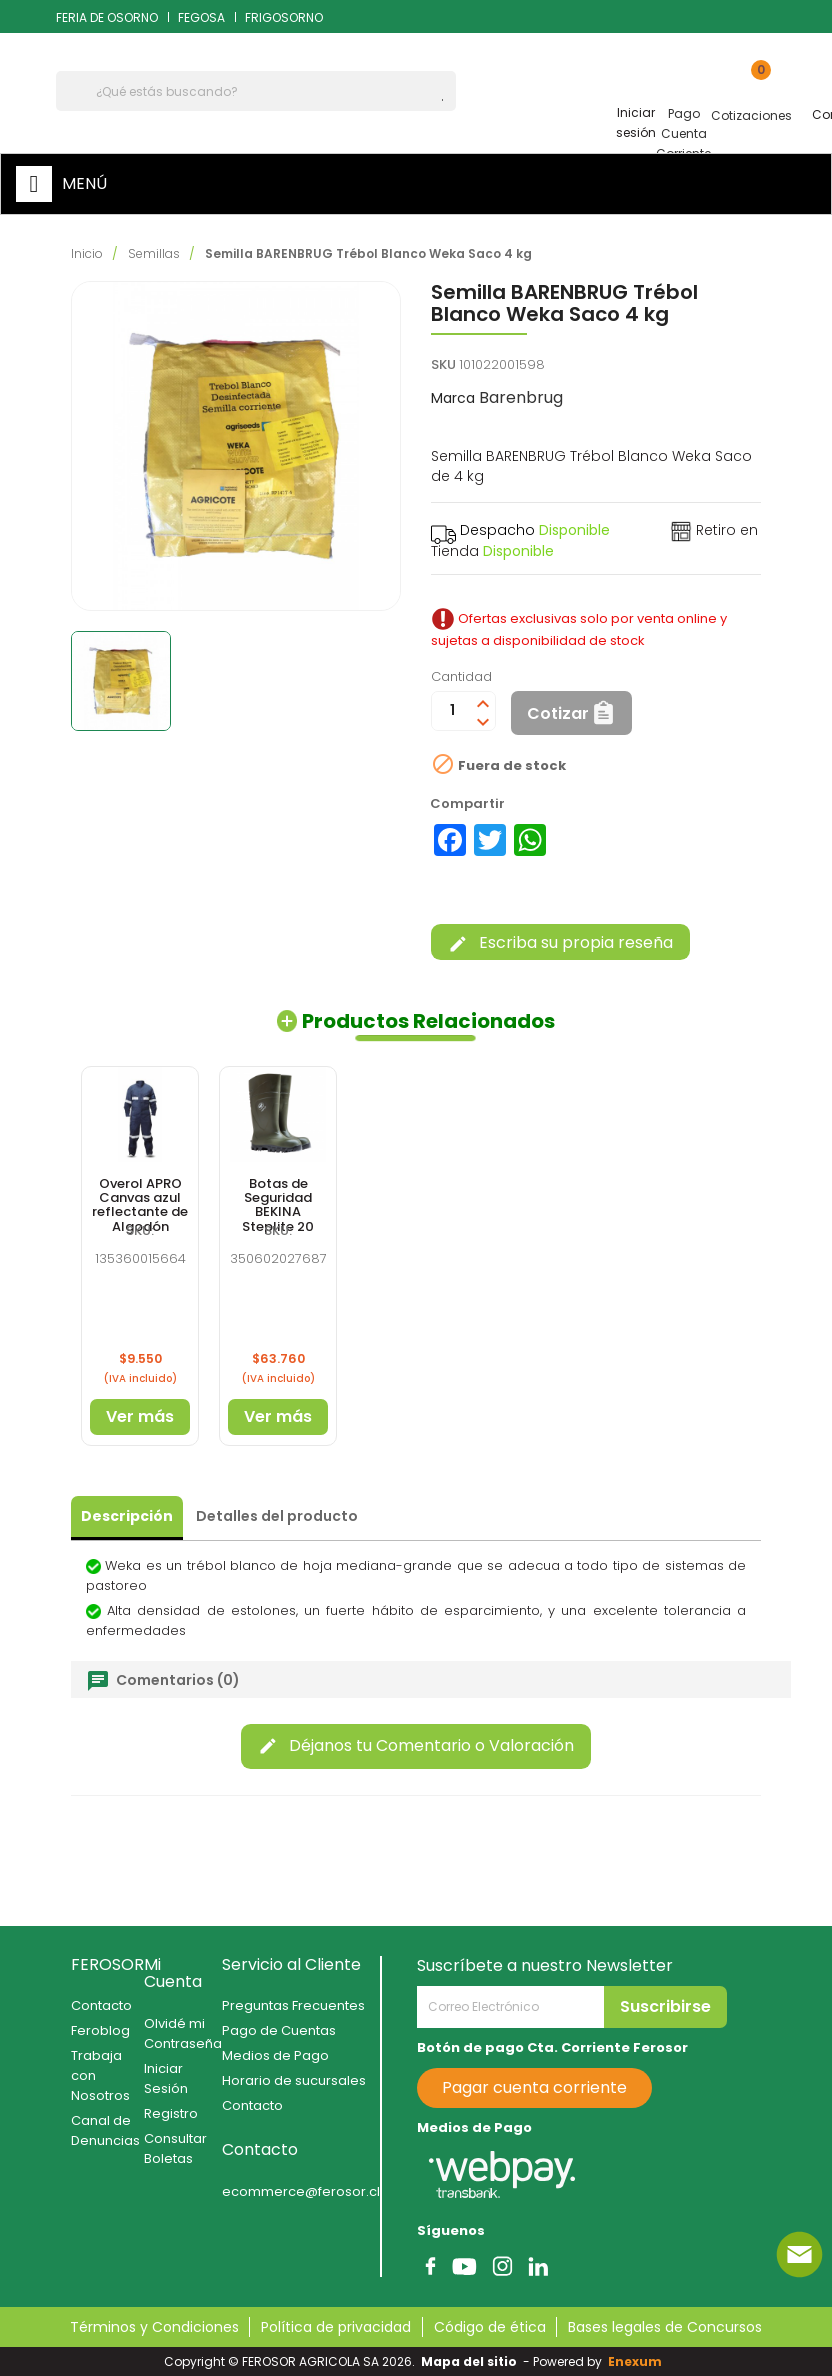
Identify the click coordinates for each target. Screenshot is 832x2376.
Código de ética (490, 2327)
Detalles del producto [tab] (277, 1516)
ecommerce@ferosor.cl (301, 2191)
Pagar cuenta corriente (534, 2087)
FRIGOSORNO (284, 17)
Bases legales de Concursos (665, 2327)
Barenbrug (521, 397)
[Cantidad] (452, 711)
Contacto (101, 2005)
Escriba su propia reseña (560, 942)
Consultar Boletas (175, 2148)
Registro (171, 2113)
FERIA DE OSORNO (107, 17)
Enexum (638, 2361)
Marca (453, 398)
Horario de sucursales (294, 2080)
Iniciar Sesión (166, 2078)
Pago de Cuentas (279, 2030)
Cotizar (558, 713)
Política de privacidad (336, 2327)
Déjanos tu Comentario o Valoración (416, 1745)
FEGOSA (201, 17)
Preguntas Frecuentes (293, 2005)
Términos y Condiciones (154, 2327)
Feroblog (100, 2030)
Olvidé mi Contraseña (183, 2033)
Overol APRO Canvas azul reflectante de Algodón (140, 1205)
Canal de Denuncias (105, 2130)
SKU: (140, 1230)
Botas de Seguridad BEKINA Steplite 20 (278, 1205)
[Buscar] (256, 91)
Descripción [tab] (127, 1516)
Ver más (140, 1416)
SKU (443, 364)
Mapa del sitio (469, 2361)
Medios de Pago (275, 2055)
